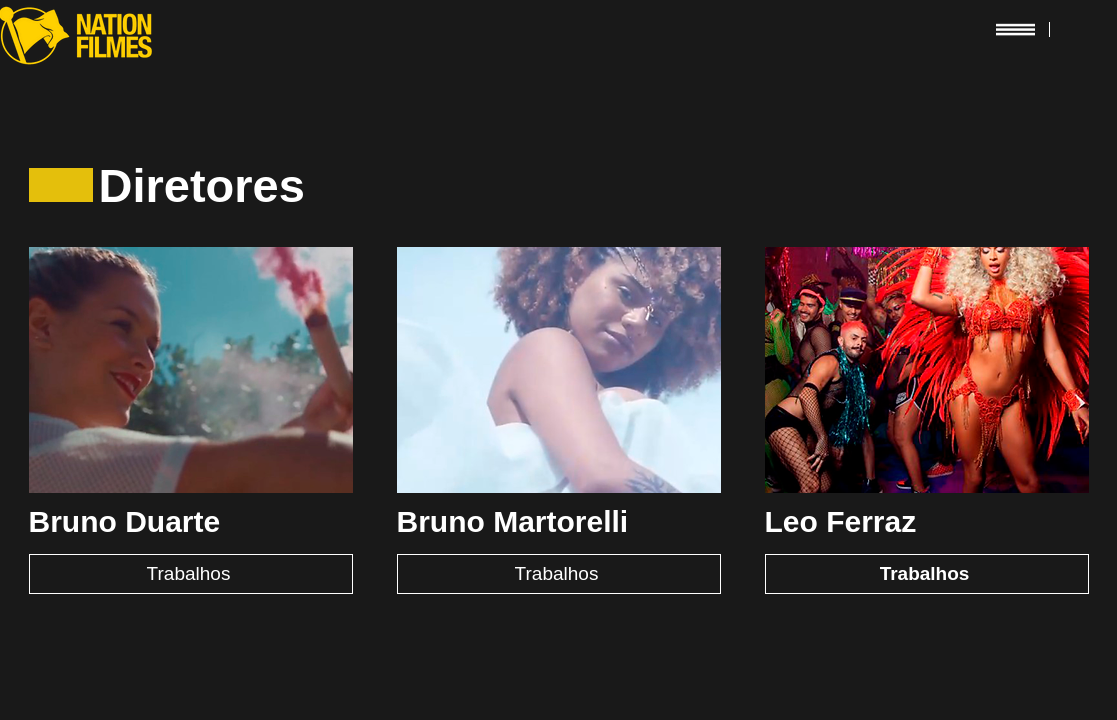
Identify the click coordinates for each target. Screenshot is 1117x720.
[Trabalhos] (191, 574)
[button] (1015, 29)
